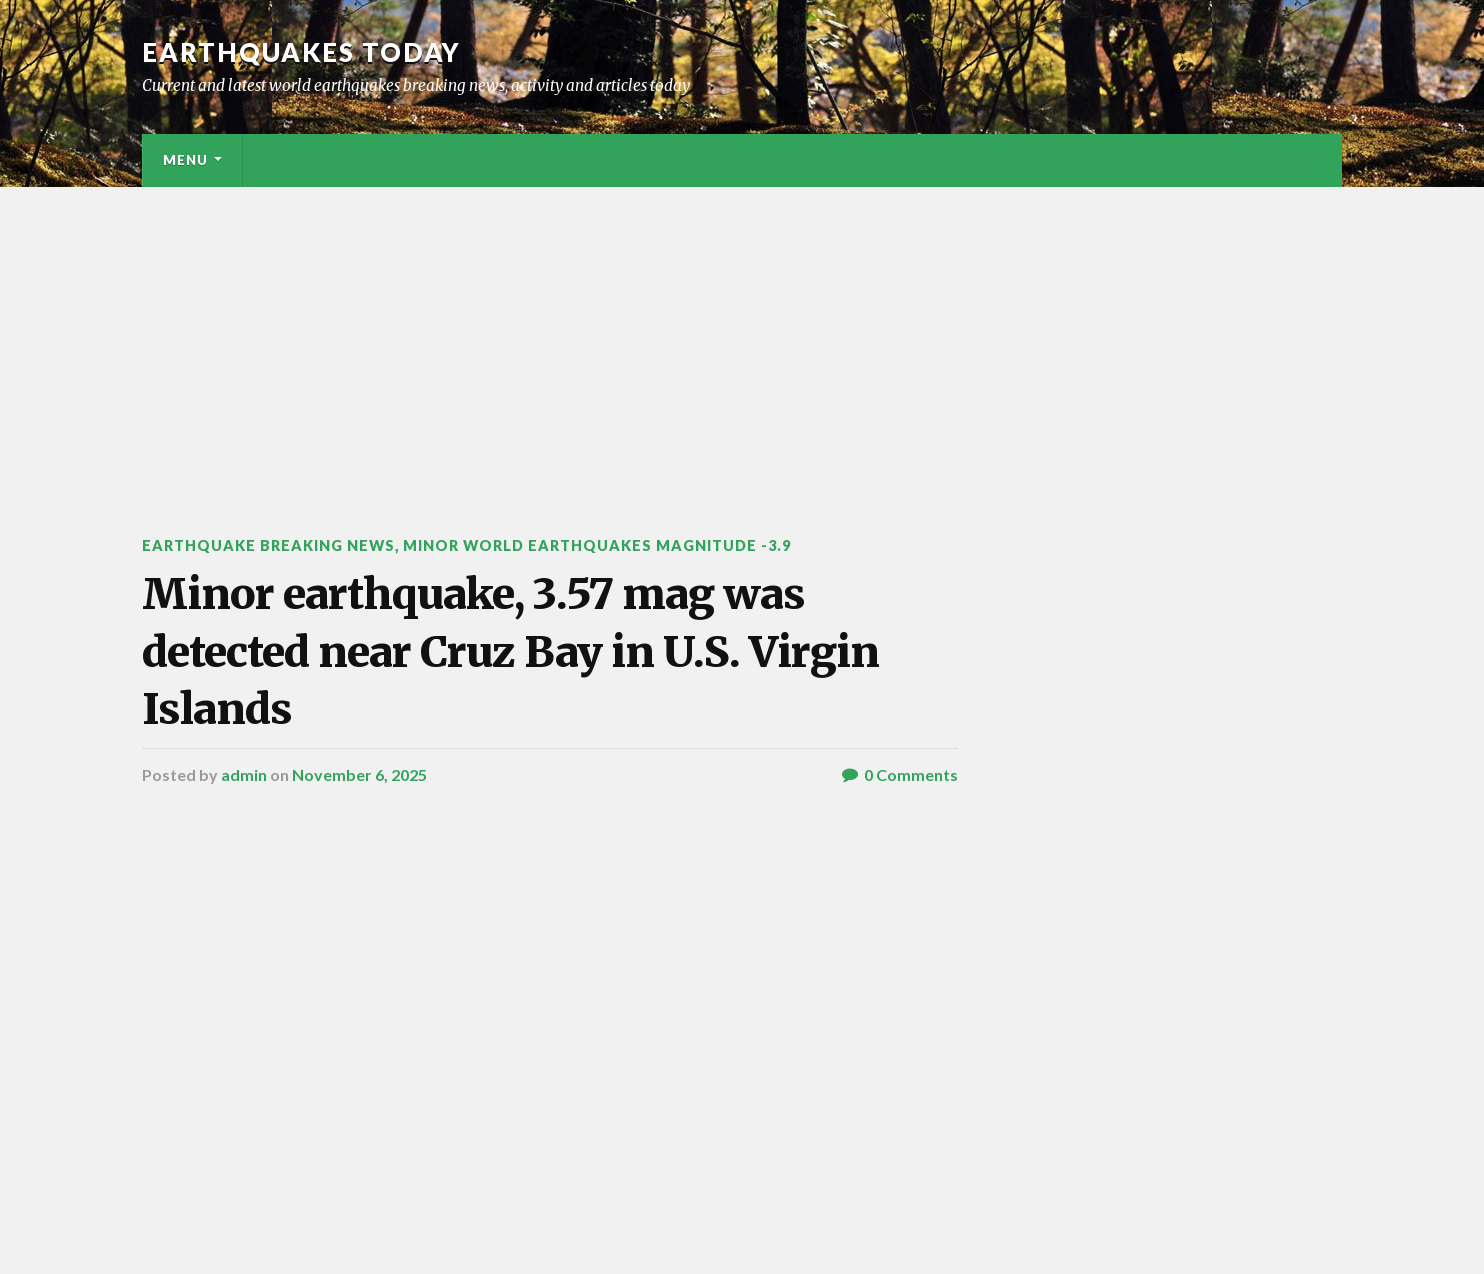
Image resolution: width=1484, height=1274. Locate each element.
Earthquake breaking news (268, 545)
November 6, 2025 (359, 774)
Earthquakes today (301, 52)
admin (244, 774)
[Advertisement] (742, 337)
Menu (185, 160)
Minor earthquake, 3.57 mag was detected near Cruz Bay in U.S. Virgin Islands (510, 651)
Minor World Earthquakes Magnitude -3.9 (597, 545)
